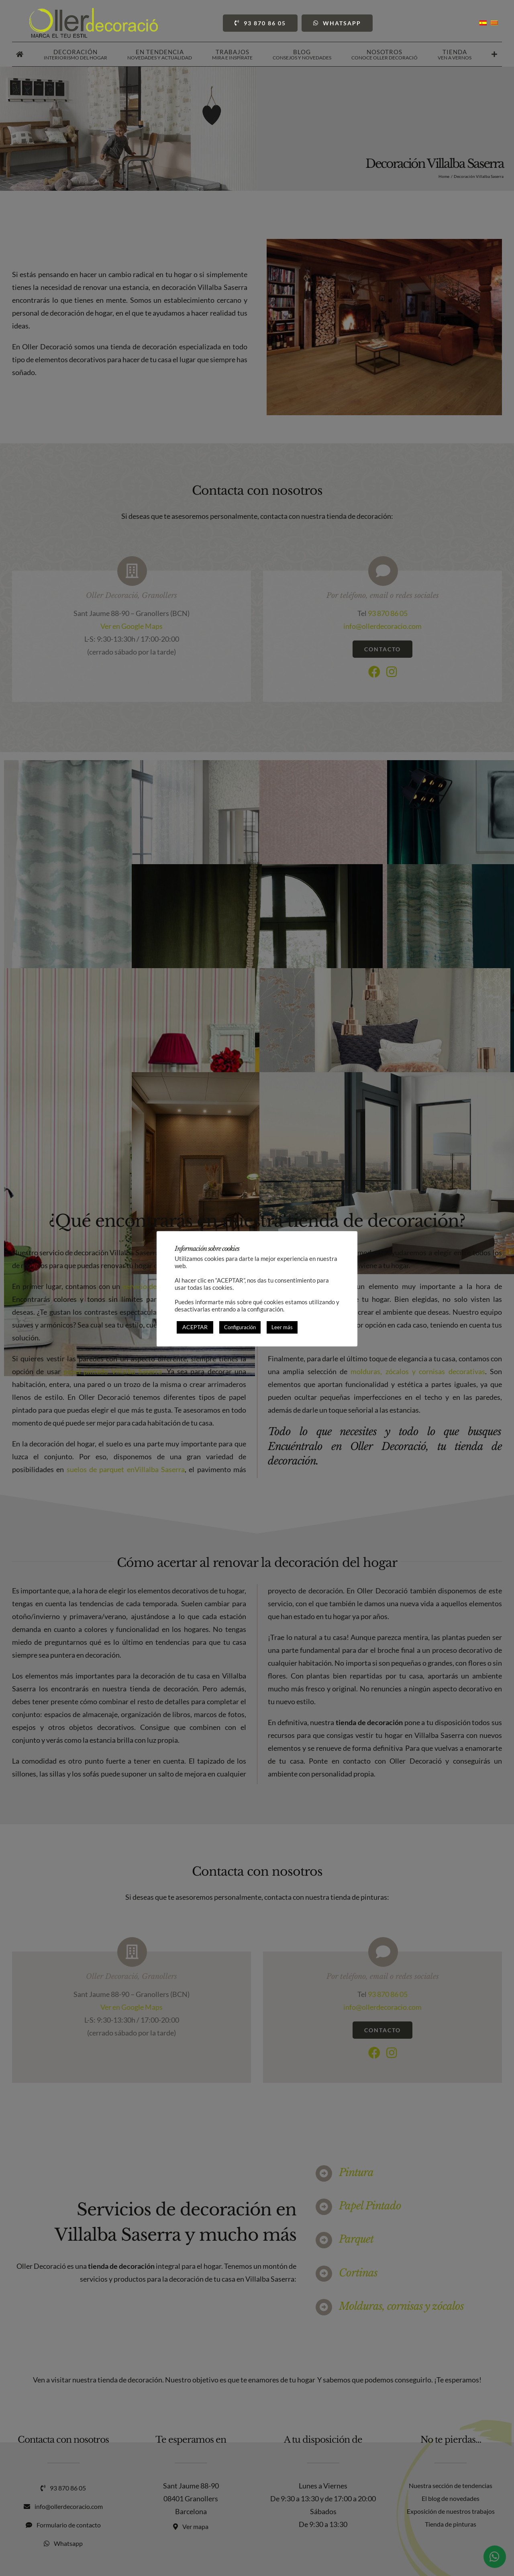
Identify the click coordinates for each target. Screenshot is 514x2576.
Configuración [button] (240, 1327)
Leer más (282, 1327)
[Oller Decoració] (93, 11)
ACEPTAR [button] (195, 1327)
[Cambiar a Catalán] (494, 23)
